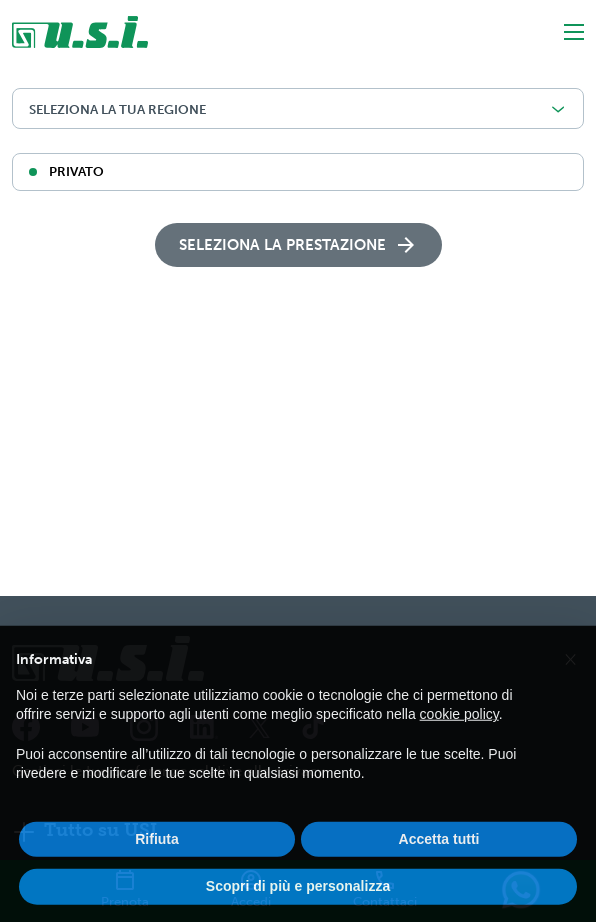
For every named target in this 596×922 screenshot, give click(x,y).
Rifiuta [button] (157, 854)
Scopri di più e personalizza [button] (298, 902)
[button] (570, 674)
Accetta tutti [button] (439, 854)
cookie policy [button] (459, 730)
